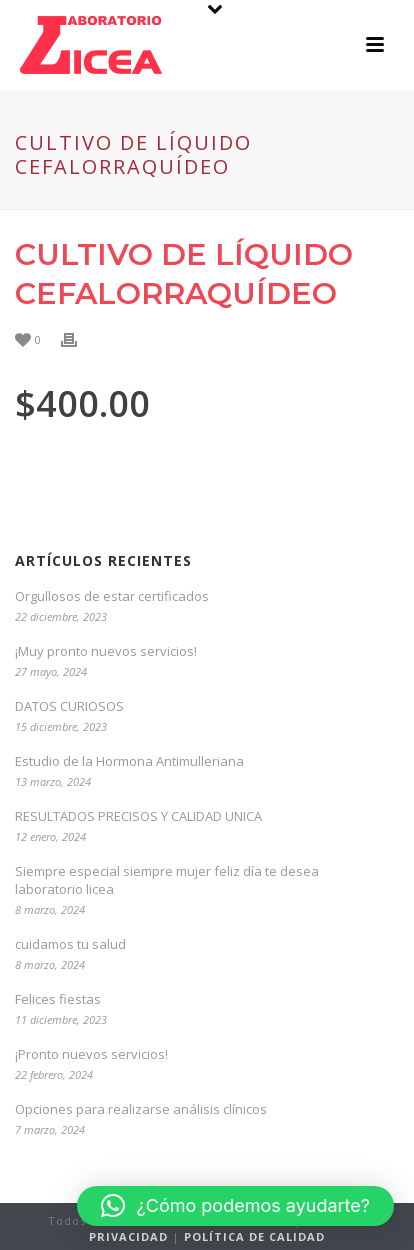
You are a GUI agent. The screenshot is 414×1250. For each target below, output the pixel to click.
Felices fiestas (58, 999)
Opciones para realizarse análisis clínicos (141, 1109)
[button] (235, 1206)
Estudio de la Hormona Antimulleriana (129, 761)
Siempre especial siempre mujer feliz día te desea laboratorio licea (167, 880)
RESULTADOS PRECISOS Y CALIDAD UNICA (138, 816)
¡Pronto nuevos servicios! (91, 1054)
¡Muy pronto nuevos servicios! (106, 651)
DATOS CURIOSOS (69, 706)
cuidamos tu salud (70, 944)
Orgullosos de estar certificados (112, 596)
